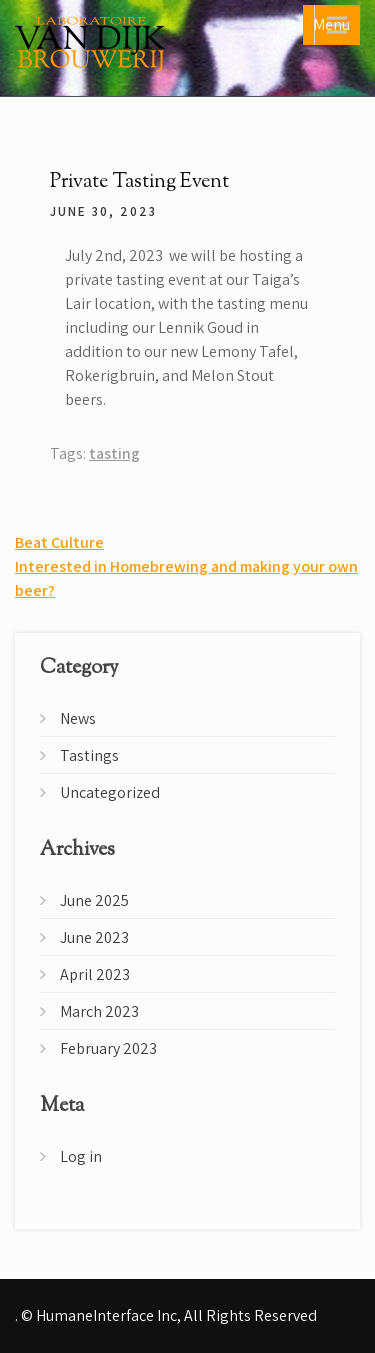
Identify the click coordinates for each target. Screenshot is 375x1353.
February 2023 (108, 1048)
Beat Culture (59, 542)
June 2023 (94, 937)
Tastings (89, 755)
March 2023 (99, 1011)
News (78, 718)
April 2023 (95, 974)
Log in (81, 1156)
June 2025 (94, 900)
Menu (331, 24)
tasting (114, 453)
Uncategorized (110, 792)
